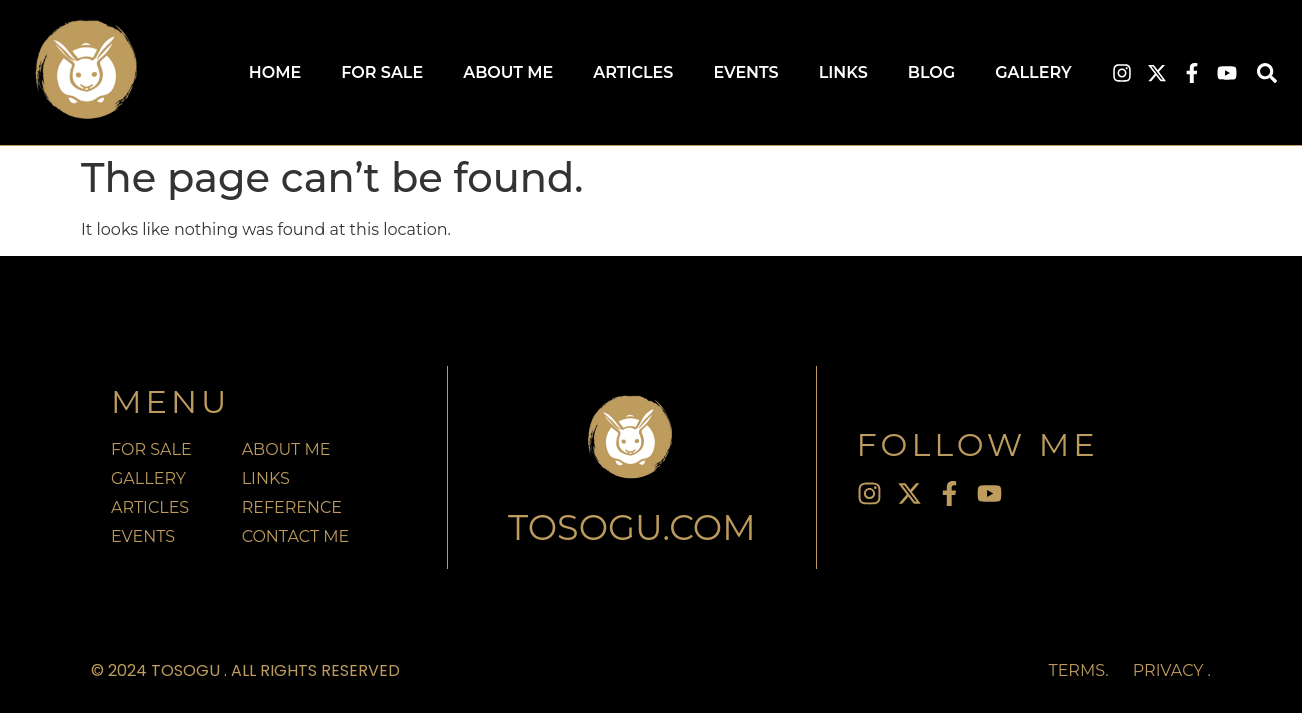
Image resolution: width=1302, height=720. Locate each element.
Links (843, 72)
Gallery (1033, 72)
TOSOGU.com (632, 527)
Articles (633, 72)
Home (275, 72)
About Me (508, 72)
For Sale (382, 72)
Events (745, 72)
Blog (931, 72)
